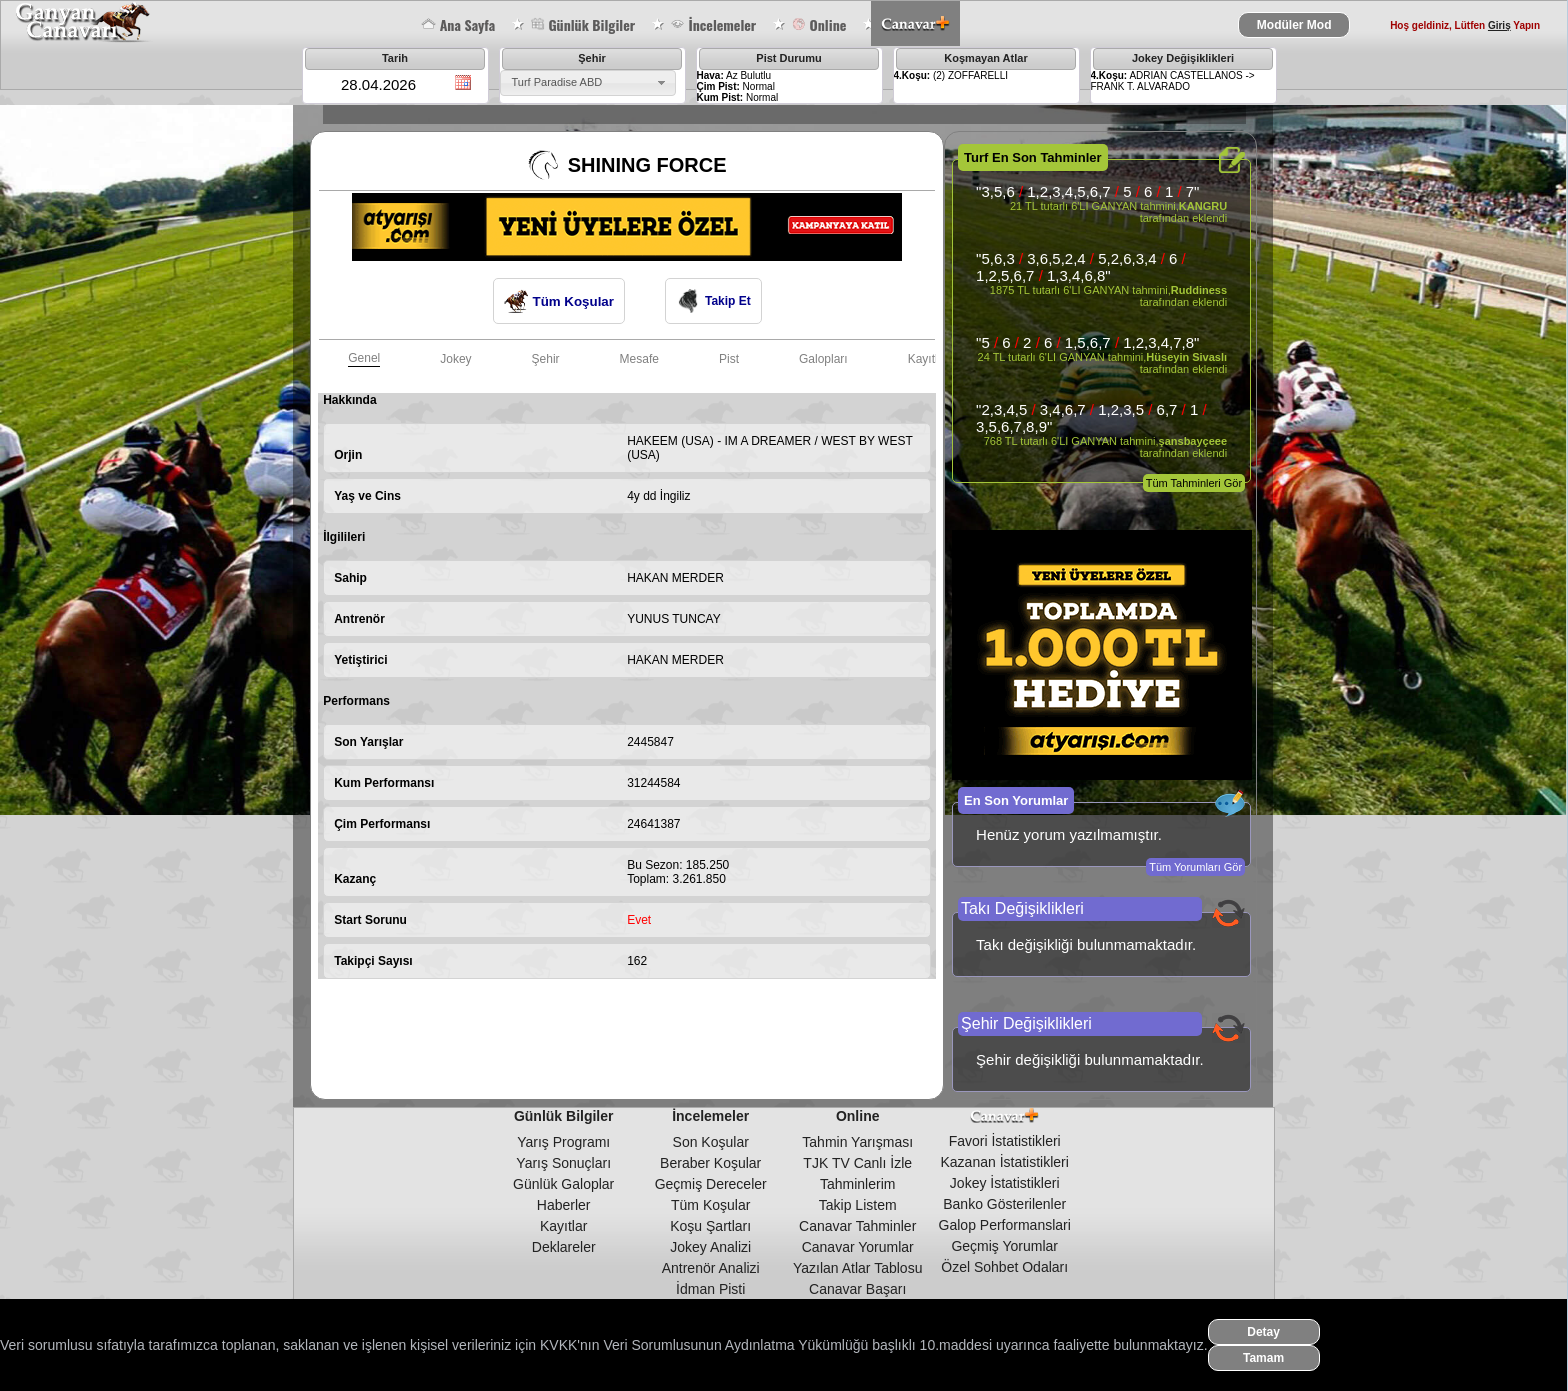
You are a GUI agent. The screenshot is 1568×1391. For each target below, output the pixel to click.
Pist (729, 359)
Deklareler (564, 1247)
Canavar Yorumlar (858, 1247)
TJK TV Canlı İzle (857, 1163)
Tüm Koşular (559, 301)
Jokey (455, 359)
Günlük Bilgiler (582, 24)
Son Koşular (711, 1142)
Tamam (1263, 1358)
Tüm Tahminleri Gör (1194, 483)
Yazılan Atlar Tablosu (857, 1268)
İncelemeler (713, 24)
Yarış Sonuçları (563, 1163)
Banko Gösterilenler (1004, 1204)
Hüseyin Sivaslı (1186, 357)
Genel (364, 358)
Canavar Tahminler (857, 1226)
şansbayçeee (1193, 441)
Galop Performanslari (1005, 1225)
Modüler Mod (1294, 25)
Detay (1263, 1332)
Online (818, 24)
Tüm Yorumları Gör (1195, 867)
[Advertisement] (682, 1044)
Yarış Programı (563, 1142)
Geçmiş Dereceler (711, 1184)
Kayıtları (930, 359)
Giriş (1499, 25)
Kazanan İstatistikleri (1005, 1162)
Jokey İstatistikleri (1005, 1183)
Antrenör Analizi (711, 1268)
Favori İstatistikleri (1005, 1141)
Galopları (823, 359)
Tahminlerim (857, 1184)
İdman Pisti (710, 1289)
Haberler (564, 1205)
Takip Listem (858, 1205)
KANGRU (1203, 206)
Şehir (546, 359)
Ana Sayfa (458, 24)
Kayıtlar (563, 1226)
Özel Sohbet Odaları (1004, 1267)
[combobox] (588, 83)
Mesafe (639, 359)
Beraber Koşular (710, 1163)
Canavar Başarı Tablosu (857, 1297)
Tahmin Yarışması (857, 1142)
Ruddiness (1199, 290)
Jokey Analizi (710, 1247)
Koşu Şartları (710, 1226)
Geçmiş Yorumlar (1004, 1246)
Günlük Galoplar (563, 1184)
